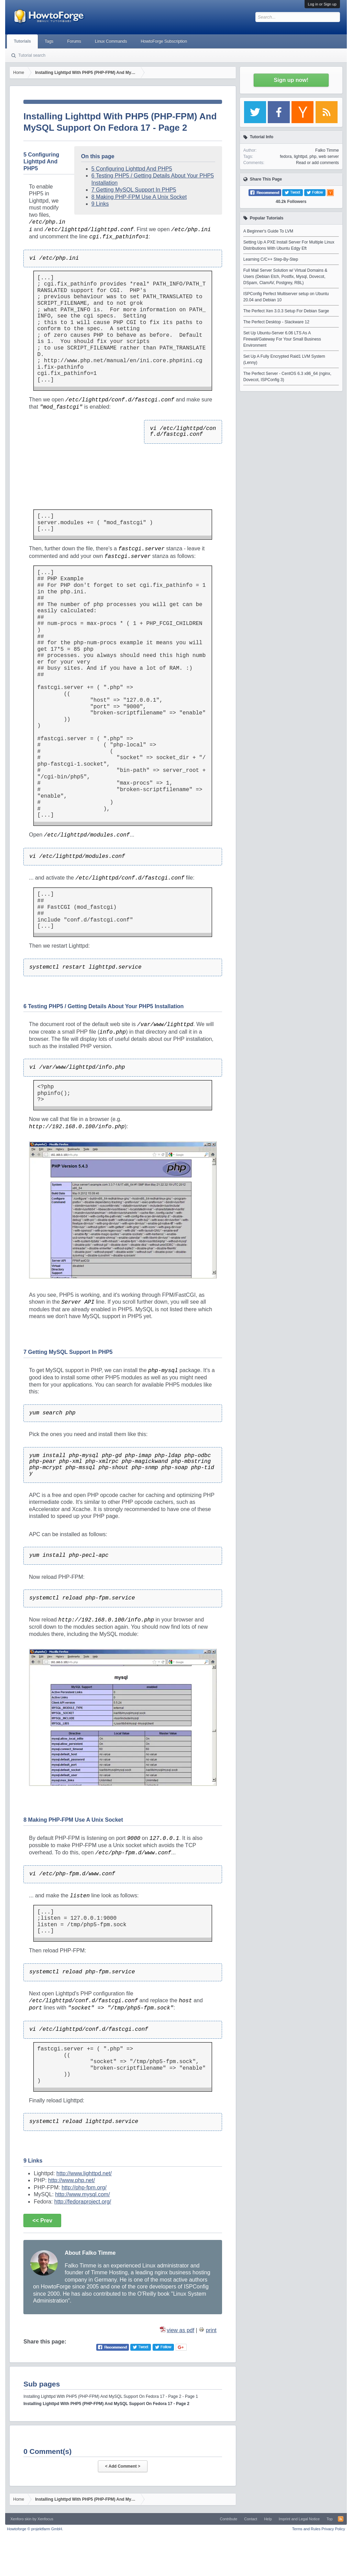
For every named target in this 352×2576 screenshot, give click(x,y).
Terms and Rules (306, 2529)
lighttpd (300, 156)
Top (330, 2519)
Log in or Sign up (322, 4)
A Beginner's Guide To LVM (268, 231)
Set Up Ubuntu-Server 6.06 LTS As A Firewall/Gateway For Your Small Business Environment (282, 339)
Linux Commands (111, 41)
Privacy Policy (333, 2529)
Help (268, 2519)
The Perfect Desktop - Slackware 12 (276, 322)
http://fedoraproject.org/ (82, 2202)
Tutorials (22, 41)
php (312, 156)
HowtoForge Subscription (164, 41)
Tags (49, 41)
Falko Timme (327, 150)
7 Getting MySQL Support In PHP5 (133, 190)
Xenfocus (45, 2519)
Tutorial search (31, 55)
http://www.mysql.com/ (82, 2194)
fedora (286, 156)
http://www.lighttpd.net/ (84, 2173)
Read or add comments (317, 162)
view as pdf (180, 2330)
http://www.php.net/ (71, 2180)
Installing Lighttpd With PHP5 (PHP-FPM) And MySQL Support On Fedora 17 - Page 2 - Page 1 (110, 2396)
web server (329, 156)
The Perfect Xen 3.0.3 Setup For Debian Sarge (286, 311)
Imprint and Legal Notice (299, 2519)
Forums (74, 41)
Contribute (228, 2519)
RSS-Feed (340, 2519)
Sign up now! (291, 80)
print (211, 2330)
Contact (250, 2519)
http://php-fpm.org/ (84, 2187)
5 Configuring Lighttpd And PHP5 (131, 169)
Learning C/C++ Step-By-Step (270, 259)
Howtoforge (35, 2529)
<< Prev (42, 2220)
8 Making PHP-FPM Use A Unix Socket (139, 197)
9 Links (100, 204)
